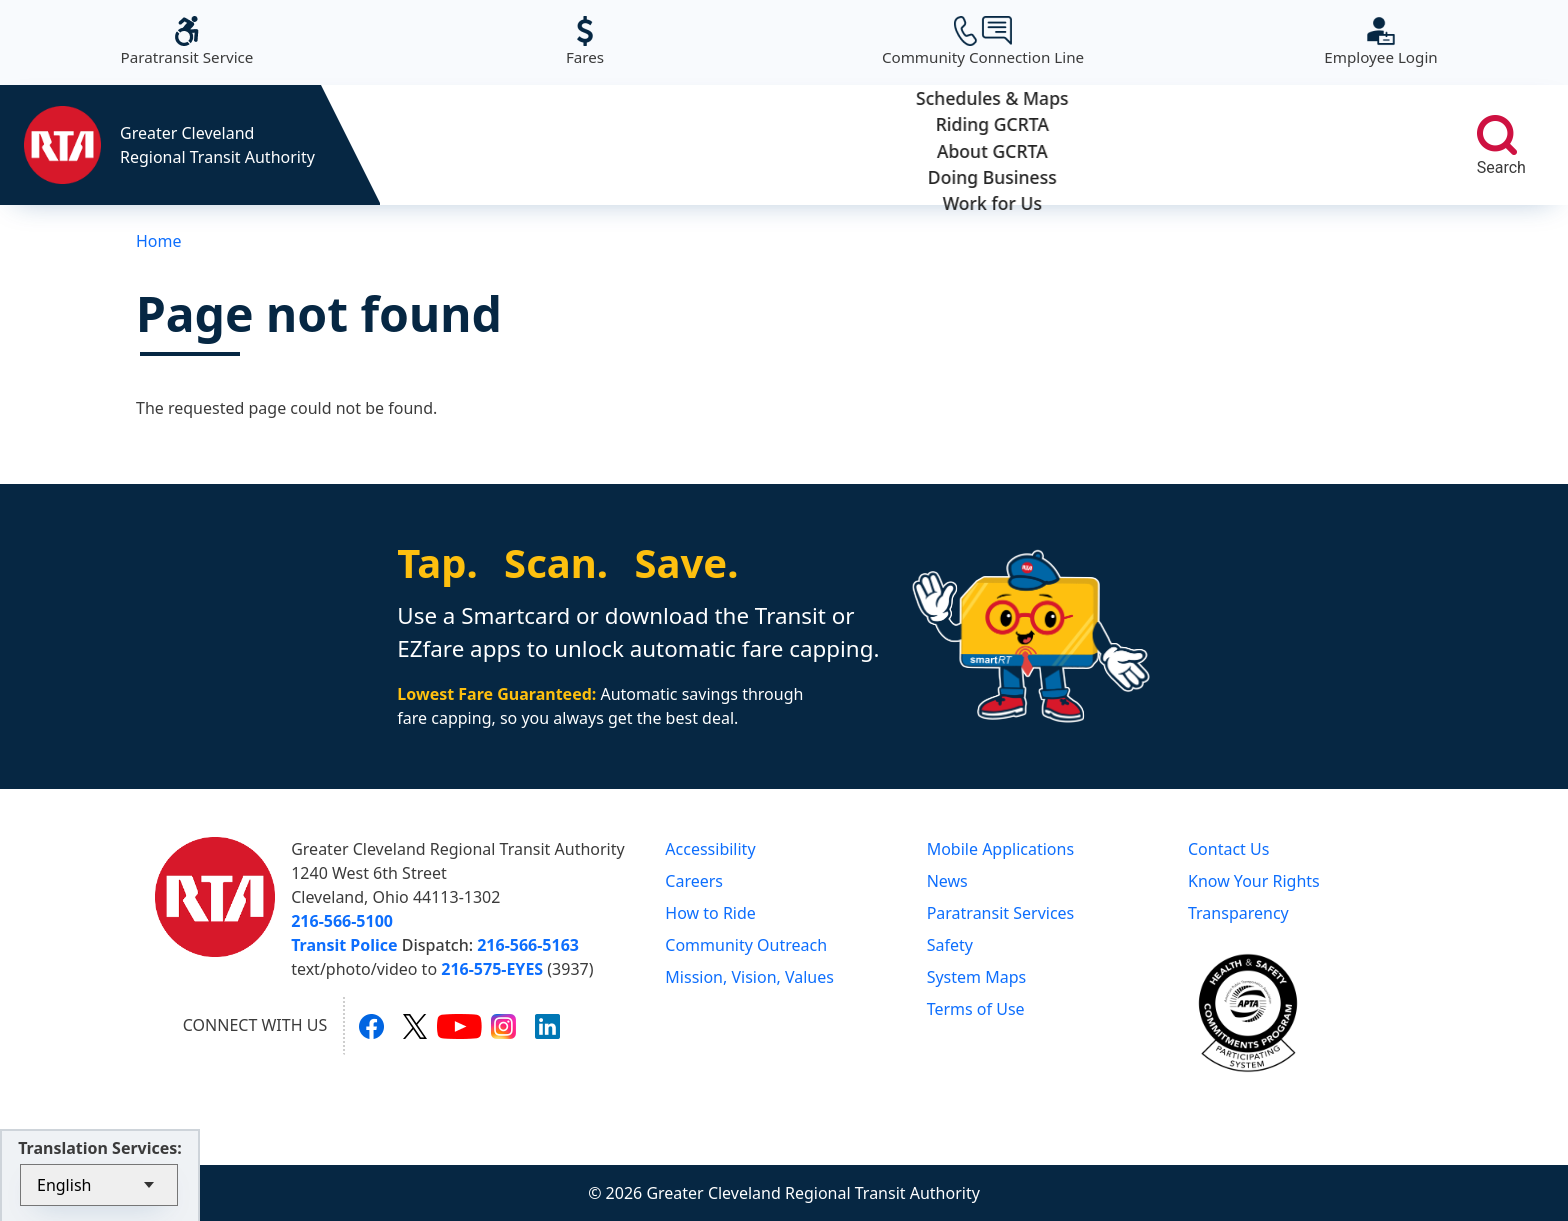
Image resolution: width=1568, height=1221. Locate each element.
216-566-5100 (342, 921)
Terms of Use (976, 1009)
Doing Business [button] (1111, 145)
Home (159, 241)
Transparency (1238, 913)
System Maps (977, 977)
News (947, 881)
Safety (950, 945)
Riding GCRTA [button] (693, 145)
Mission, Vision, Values (749, 977)
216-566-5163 (528, 945)
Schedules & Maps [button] (484, 145)
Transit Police (344, 945)
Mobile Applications (1000, 849)
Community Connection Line (983, 41)
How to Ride (710, 913)
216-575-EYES (492, 969)
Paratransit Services (1001, 913)
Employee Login (1380, 41)
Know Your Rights (1254, 881)
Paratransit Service (187, 41)
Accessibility (710, 849)
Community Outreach (746, 945)
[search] (1497, 135)
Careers (694, 881)
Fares (585, 41)
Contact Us (1228, 849)
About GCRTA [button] (902, 145)
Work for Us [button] (1320, 145)
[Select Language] (99, 1185)
